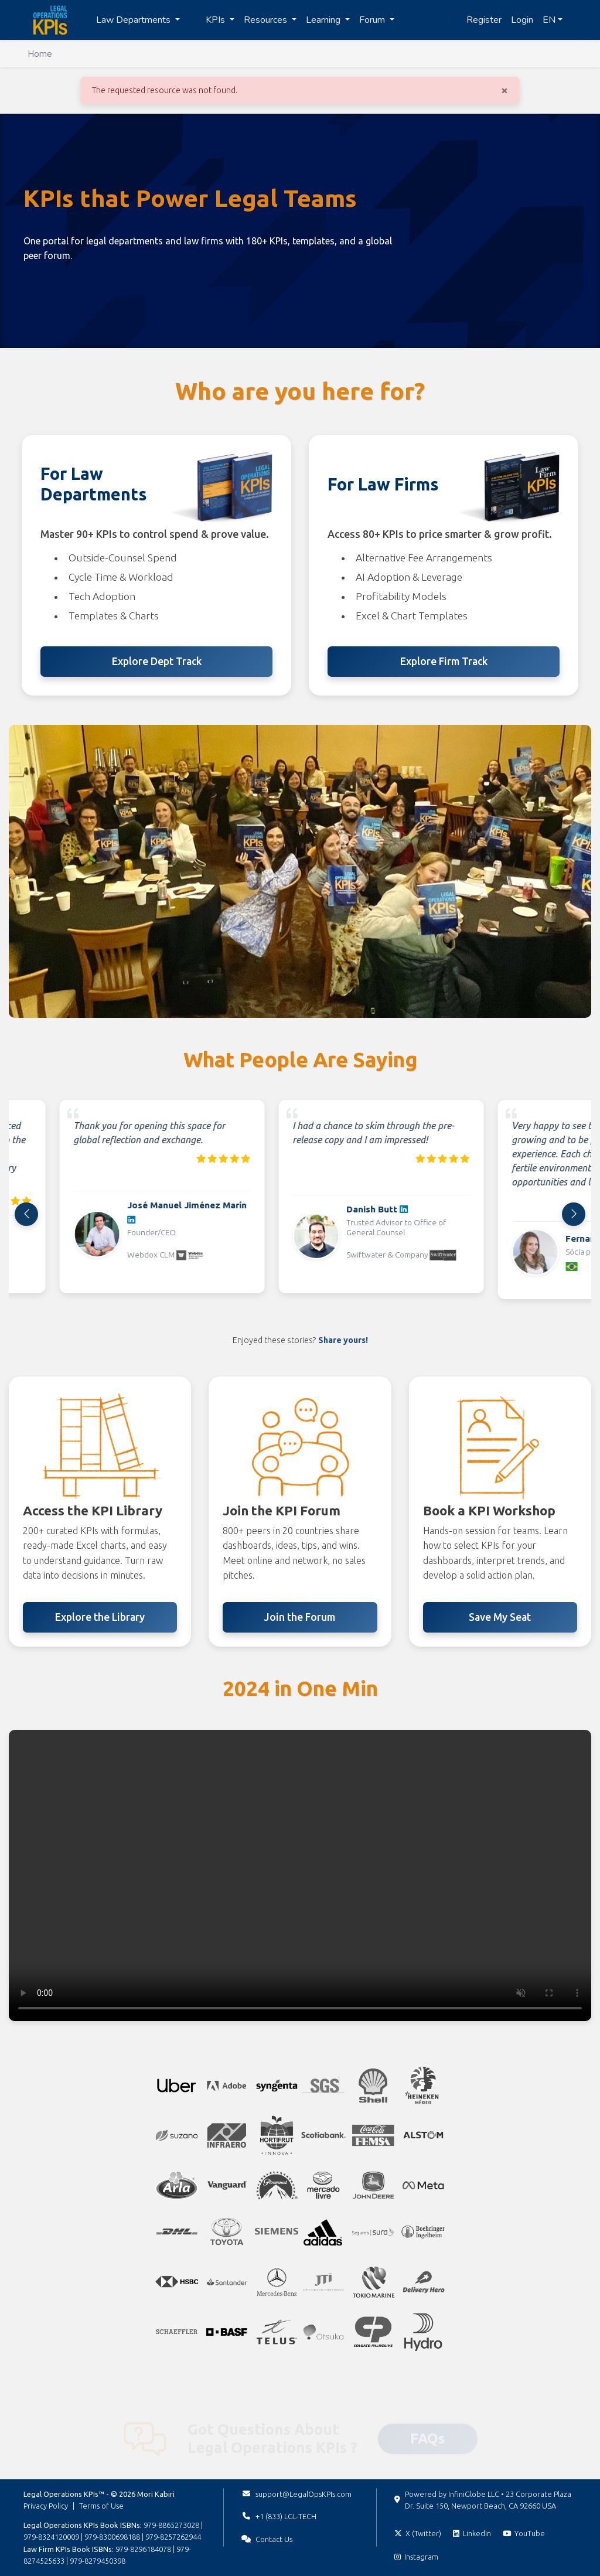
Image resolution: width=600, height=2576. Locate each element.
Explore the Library (100, 1617)
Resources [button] (266, 19)
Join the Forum (299, 1617)
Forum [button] (373, 19)
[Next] (573, 1214)
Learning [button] (324, 19)
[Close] (504, 90)
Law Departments (134, 19)
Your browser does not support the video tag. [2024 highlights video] (300, 1875)
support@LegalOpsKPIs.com (303, 2494)
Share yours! (343, 1340)
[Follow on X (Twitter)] (417, 2533)
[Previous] (26, 1214)
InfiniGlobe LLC (473, 2494)
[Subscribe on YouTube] (524, 2533)
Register (484, 19)
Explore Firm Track (444, 661)
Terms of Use (101, 2506)
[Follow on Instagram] (416, 2557)
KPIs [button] (216, 19)
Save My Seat (500, 1617)
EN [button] (549, 19)
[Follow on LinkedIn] (472, 2533)
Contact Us (273, 2539)
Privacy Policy (45, 2506)
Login (522, 19)
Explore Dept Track (157, 661)
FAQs (427, 2423)
